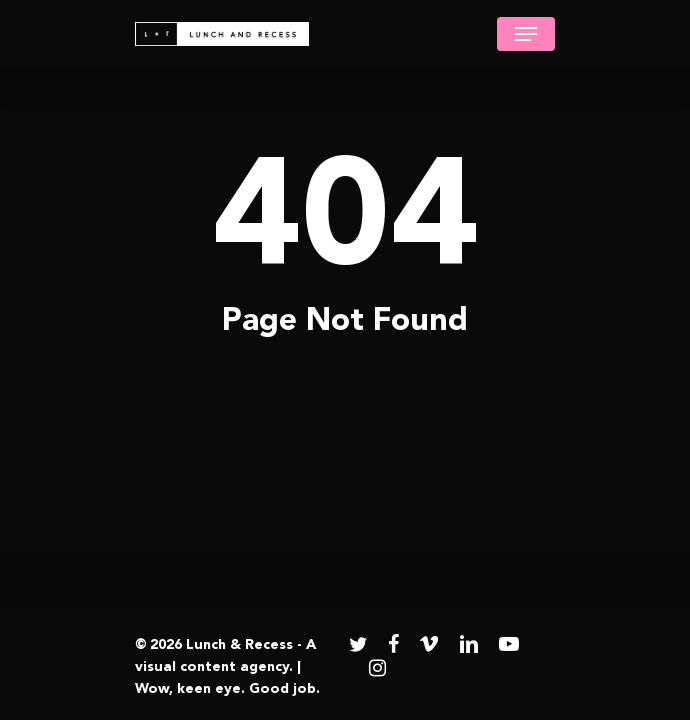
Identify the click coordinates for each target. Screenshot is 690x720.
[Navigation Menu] (526, 34)
